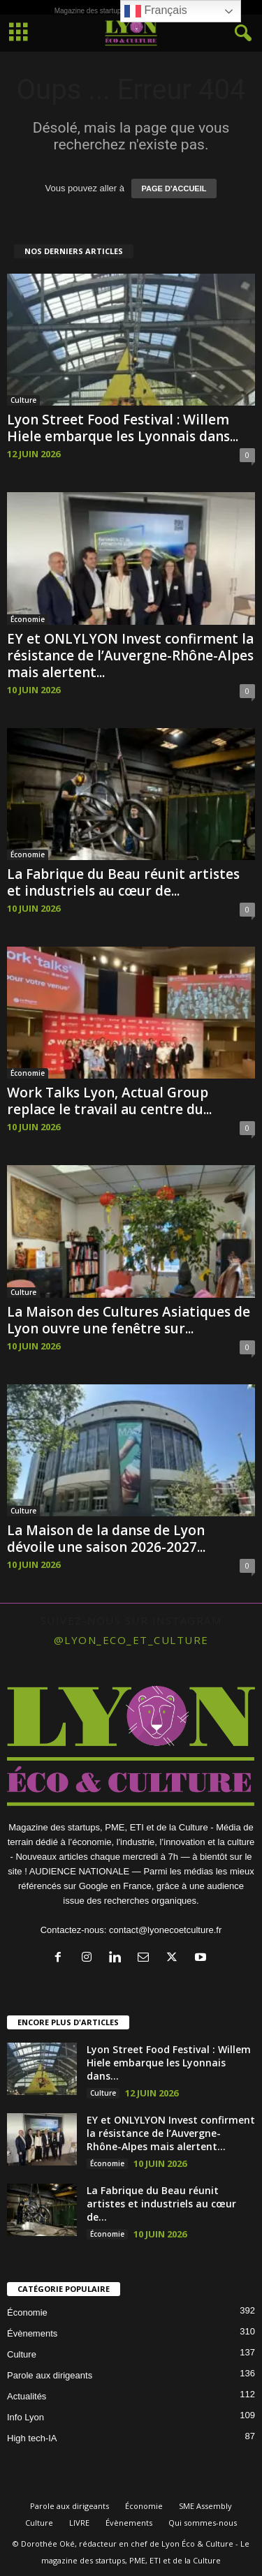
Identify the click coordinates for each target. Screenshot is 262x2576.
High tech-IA (32, 2438)
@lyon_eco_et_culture (131, 1640)
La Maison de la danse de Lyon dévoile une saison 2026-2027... (106, 1538)
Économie (27, 619)
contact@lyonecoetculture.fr (165, 1930)
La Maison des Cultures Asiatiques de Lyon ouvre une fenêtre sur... (128, 1320)
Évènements (32, 2333)
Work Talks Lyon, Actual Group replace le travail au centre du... (109, 1100)
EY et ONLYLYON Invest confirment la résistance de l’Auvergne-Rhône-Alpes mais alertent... (130, 655)
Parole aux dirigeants (49, 2375)
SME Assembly (205, 2506)
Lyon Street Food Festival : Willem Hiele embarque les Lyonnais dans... (122, 427)
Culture (23, 400)
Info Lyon (25, 2417)
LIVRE (79, 2522)
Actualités (26, 2396)
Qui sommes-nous (202, 2522)
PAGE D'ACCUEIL (174, 188)
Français (155, 11)
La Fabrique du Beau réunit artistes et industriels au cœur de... (123, 882)
